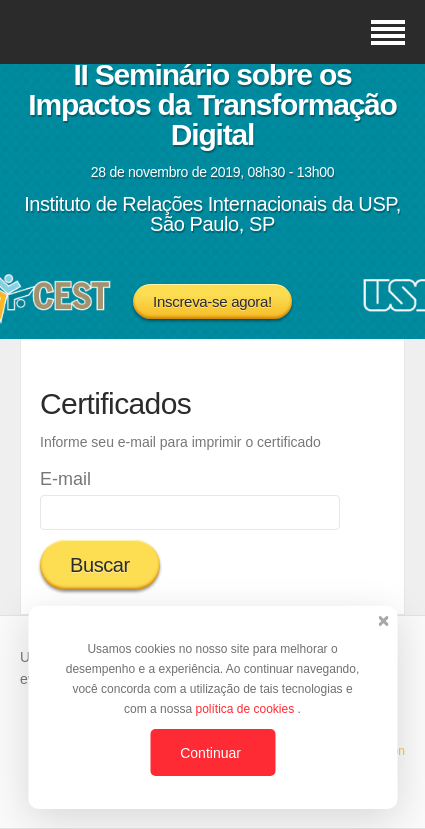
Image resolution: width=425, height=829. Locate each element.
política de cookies (246, 709)
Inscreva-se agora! (212, 301)
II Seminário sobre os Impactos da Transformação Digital (212, 104)
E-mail (65, 479)
